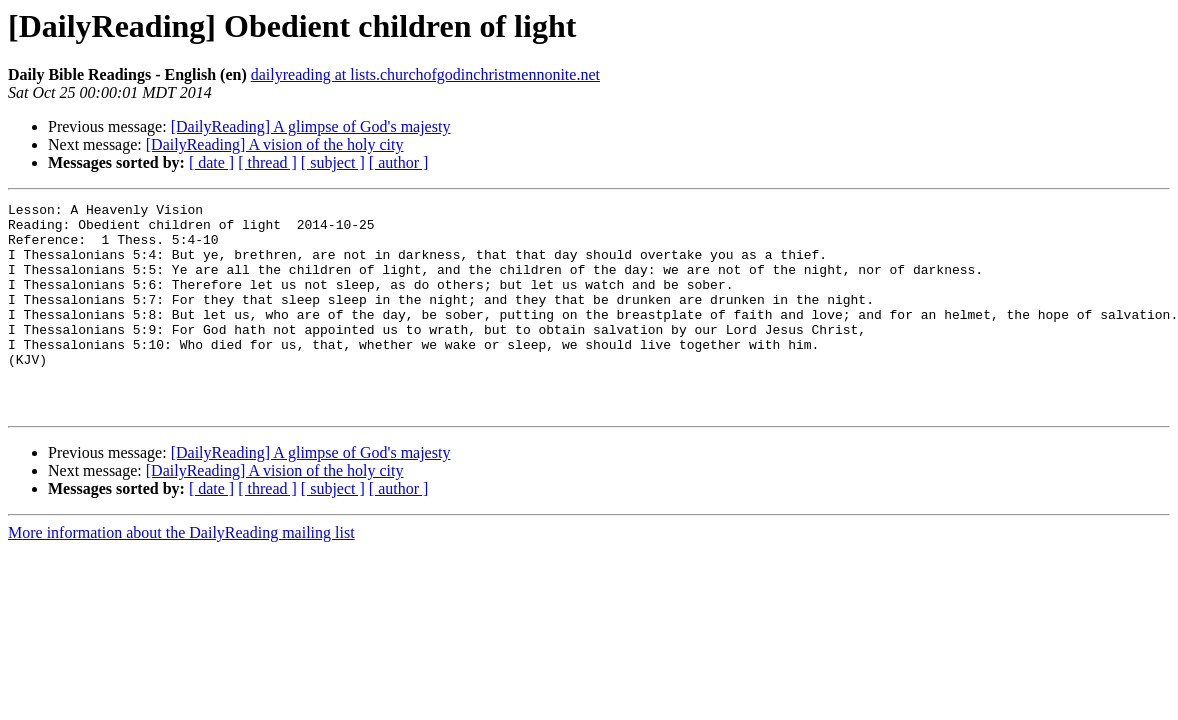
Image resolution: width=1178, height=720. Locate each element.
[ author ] (399, 162)
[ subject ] (333, 162)
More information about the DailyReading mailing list (181, 574)
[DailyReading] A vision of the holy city (275, 144)
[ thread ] (267, 162)
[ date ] (211, 162)
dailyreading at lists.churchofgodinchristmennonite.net (425, 74)
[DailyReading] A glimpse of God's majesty (311, 126)
